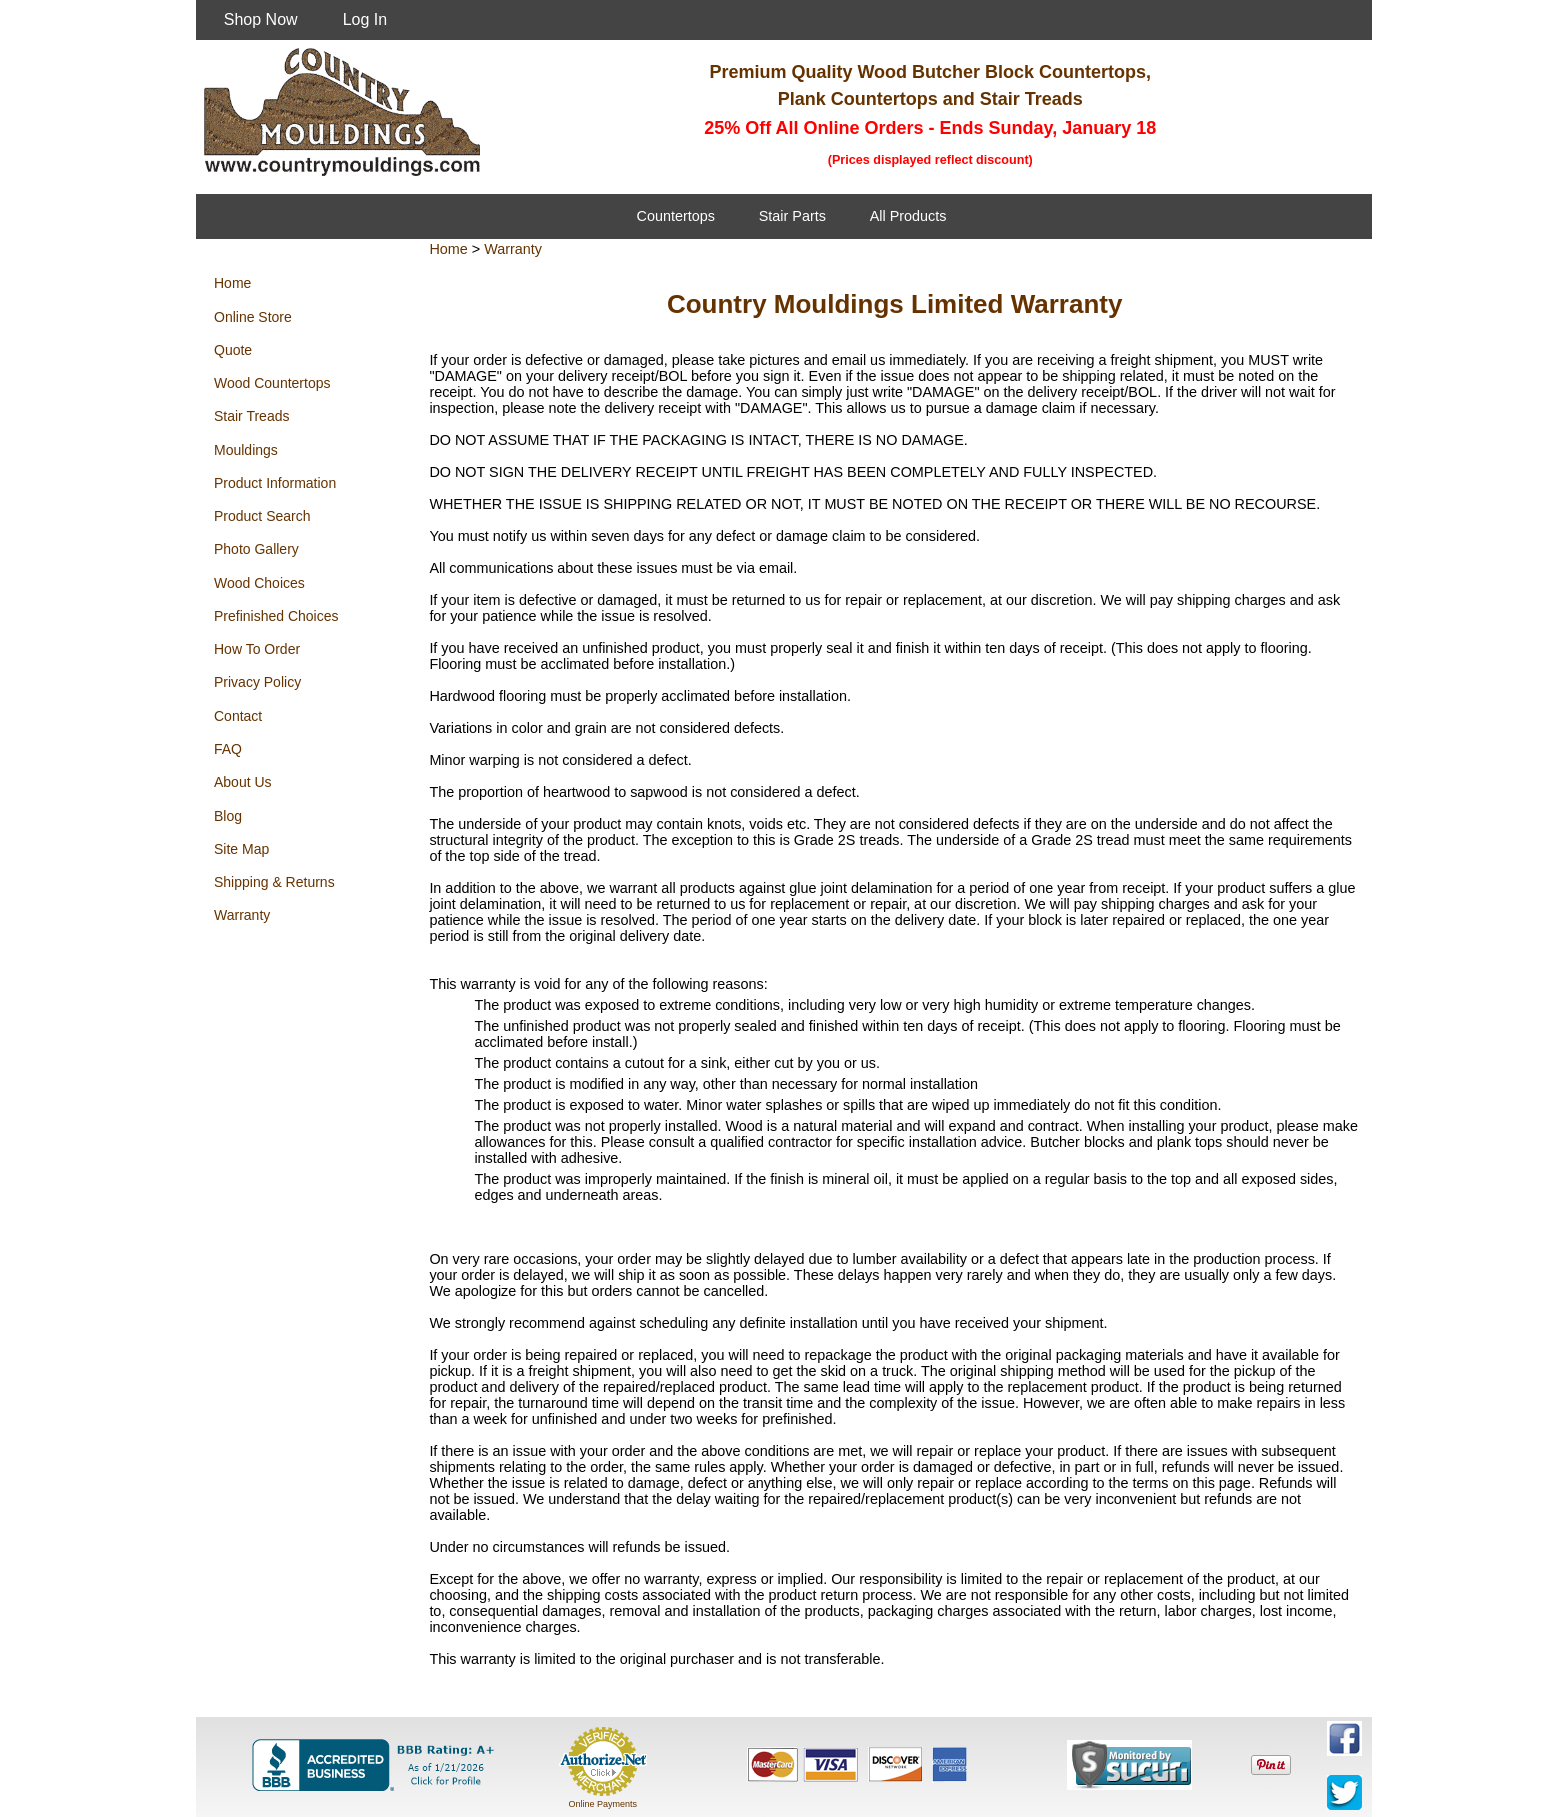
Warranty (242, 915)
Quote (233, 350)
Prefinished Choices (276, 616)
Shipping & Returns (274, 882)
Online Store (253, 317)
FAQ (228, 749)
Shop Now (261, 19)
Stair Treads (251, 416)
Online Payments (602, 1804)
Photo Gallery (256, 549)
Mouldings (246, 450)
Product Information (275, 483)
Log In (365, 19)
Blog (228, 816)
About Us (243, 782)
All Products (908, 216)
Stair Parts (792, 216)
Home (232, 283)
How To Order (257, 649)
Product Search (262, 516)
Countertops (676, 216)
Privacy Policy (257, 682)
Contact (238, 716)
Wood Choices (259, 583)
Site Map (241, 849)
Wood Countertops (272, 383)
